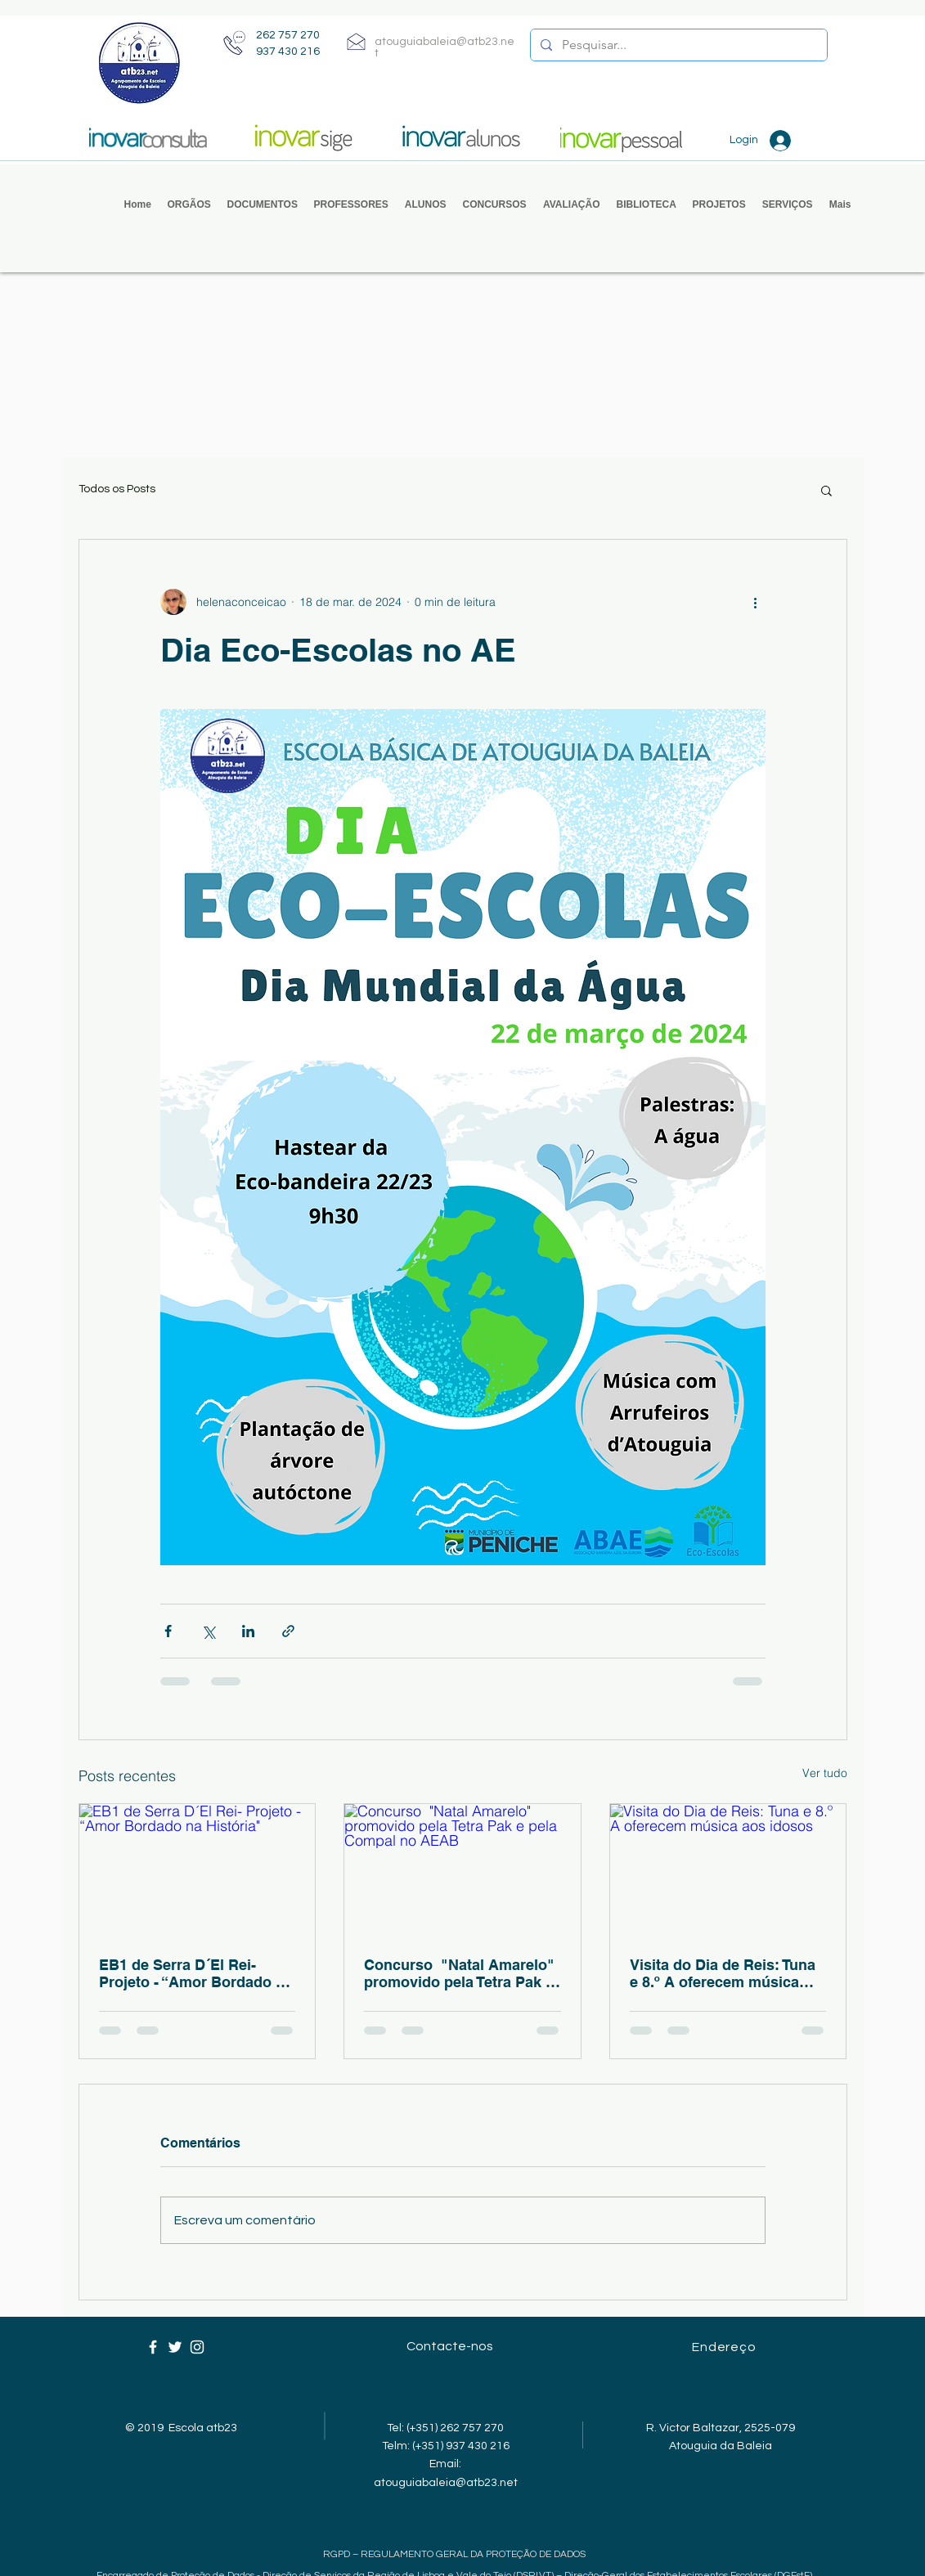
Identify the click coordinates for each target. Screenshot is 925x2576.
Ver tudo (824, 1773)
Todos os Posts (117, 489)
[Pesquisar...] (677, 45)
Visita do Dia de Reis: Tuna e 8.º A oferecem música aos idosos (722, 1973)
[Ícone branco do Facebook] (153, 2347)
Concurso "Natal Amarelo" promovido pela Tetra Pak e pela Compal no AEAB (459, 1973)
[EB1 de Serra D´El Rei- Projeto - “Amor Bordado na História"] (197, 1870)
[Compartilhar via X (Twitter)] (208, 1631)
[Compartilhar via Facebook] (168, 1631)
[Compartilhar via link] (288, 1631)
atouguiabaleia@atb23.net (446, 2482)
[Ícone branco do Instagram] (197, 2347)
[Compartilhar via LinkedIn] (248, 1631)
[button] (189, 204)
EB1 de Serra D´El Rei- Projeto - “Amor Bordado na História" (196, 1973)
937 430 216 (288, 51)
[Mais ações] (756, 602)
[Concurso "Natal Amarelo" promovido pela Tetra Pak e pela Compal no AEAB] (462, 1870)
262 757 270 (288, 35)
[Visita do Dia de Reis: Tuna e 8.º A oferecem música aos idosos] (728, 1870)
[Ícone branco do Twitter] (175, 2347)
